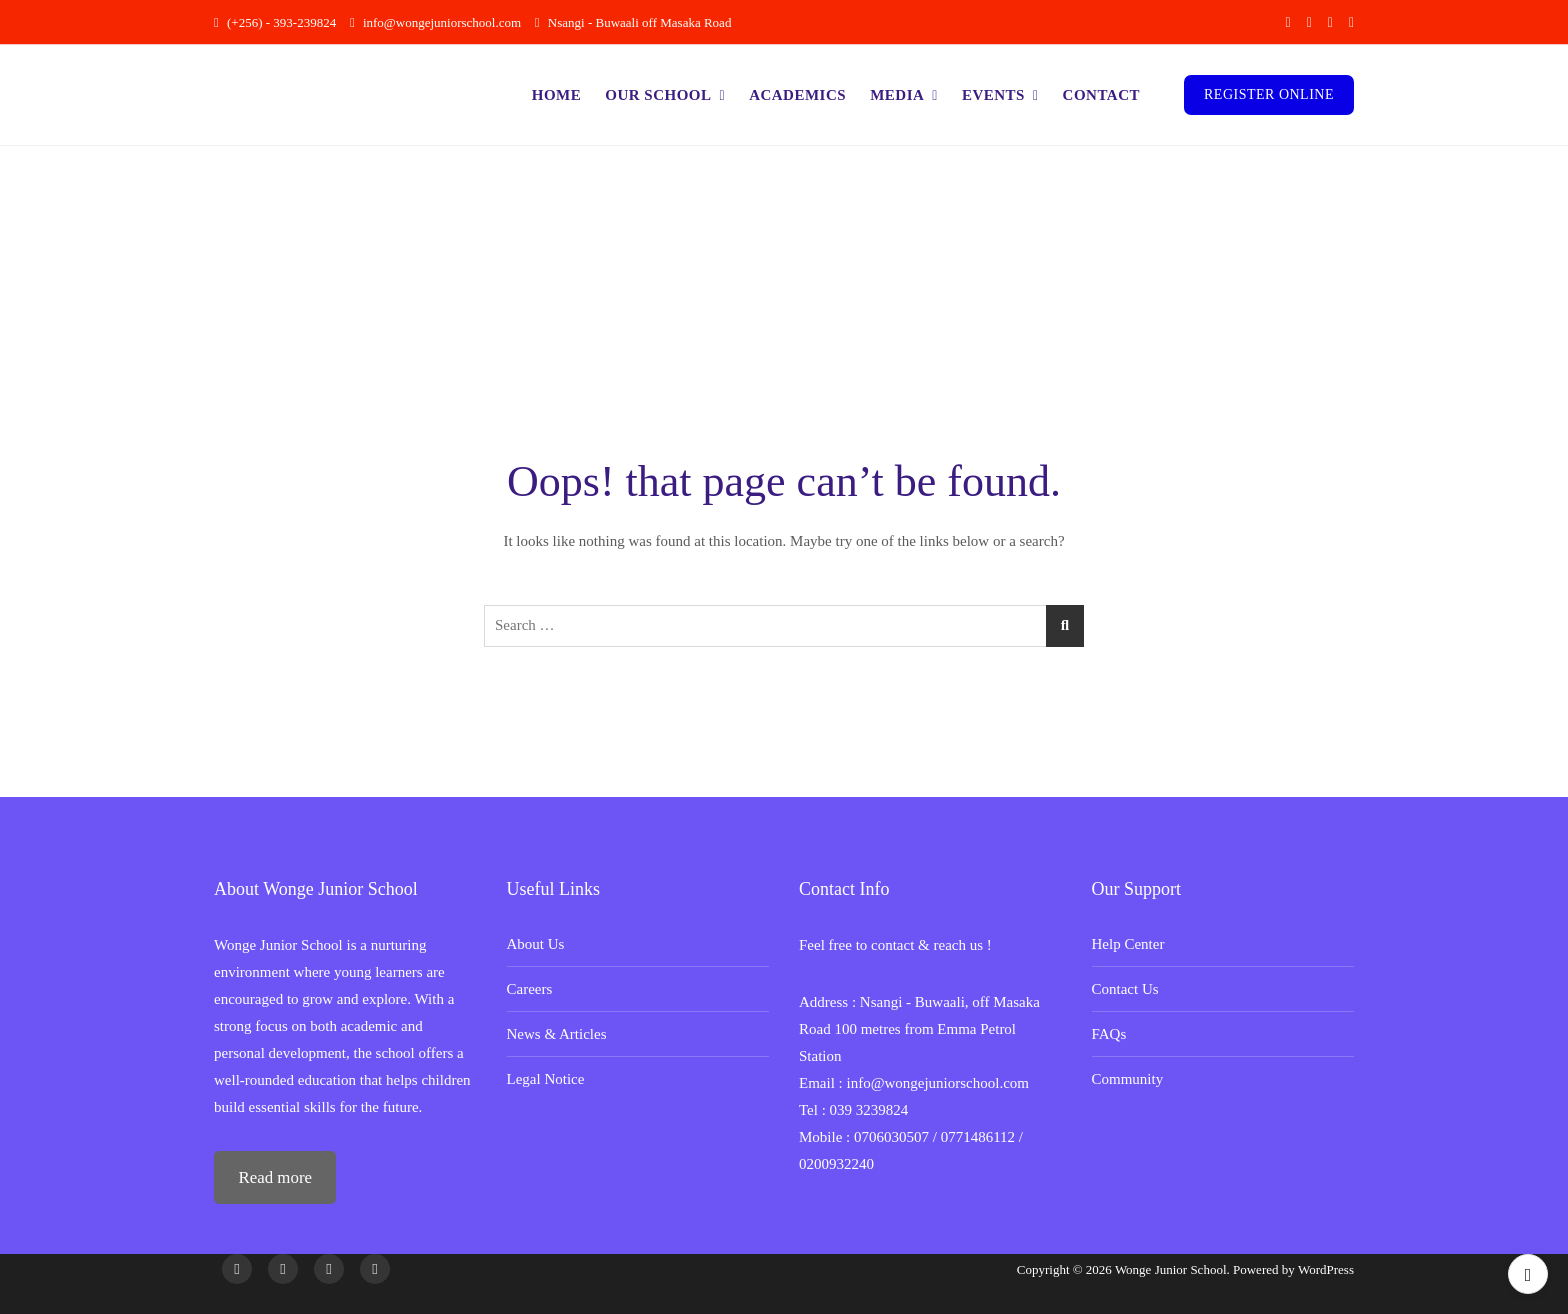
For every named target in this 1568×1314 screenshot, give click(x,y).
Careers (530, 989)
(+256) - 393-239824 (275, 22)
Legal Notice (546, 1079)
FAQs (1109, 1034)
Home (557, 95)
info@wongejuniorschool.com (435, 22)
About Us (536, 944)
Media (897, 95)
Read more (275, 1177)
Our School (658, 95)
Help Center (1128, 944)
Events (993, 95)
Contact (1101, 95)
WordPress (1326, 1269)
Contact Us (1125, 989)
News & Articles (557, 1034)
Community (1128, 1079)
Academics (797, 95)
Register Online (1269, 94)
